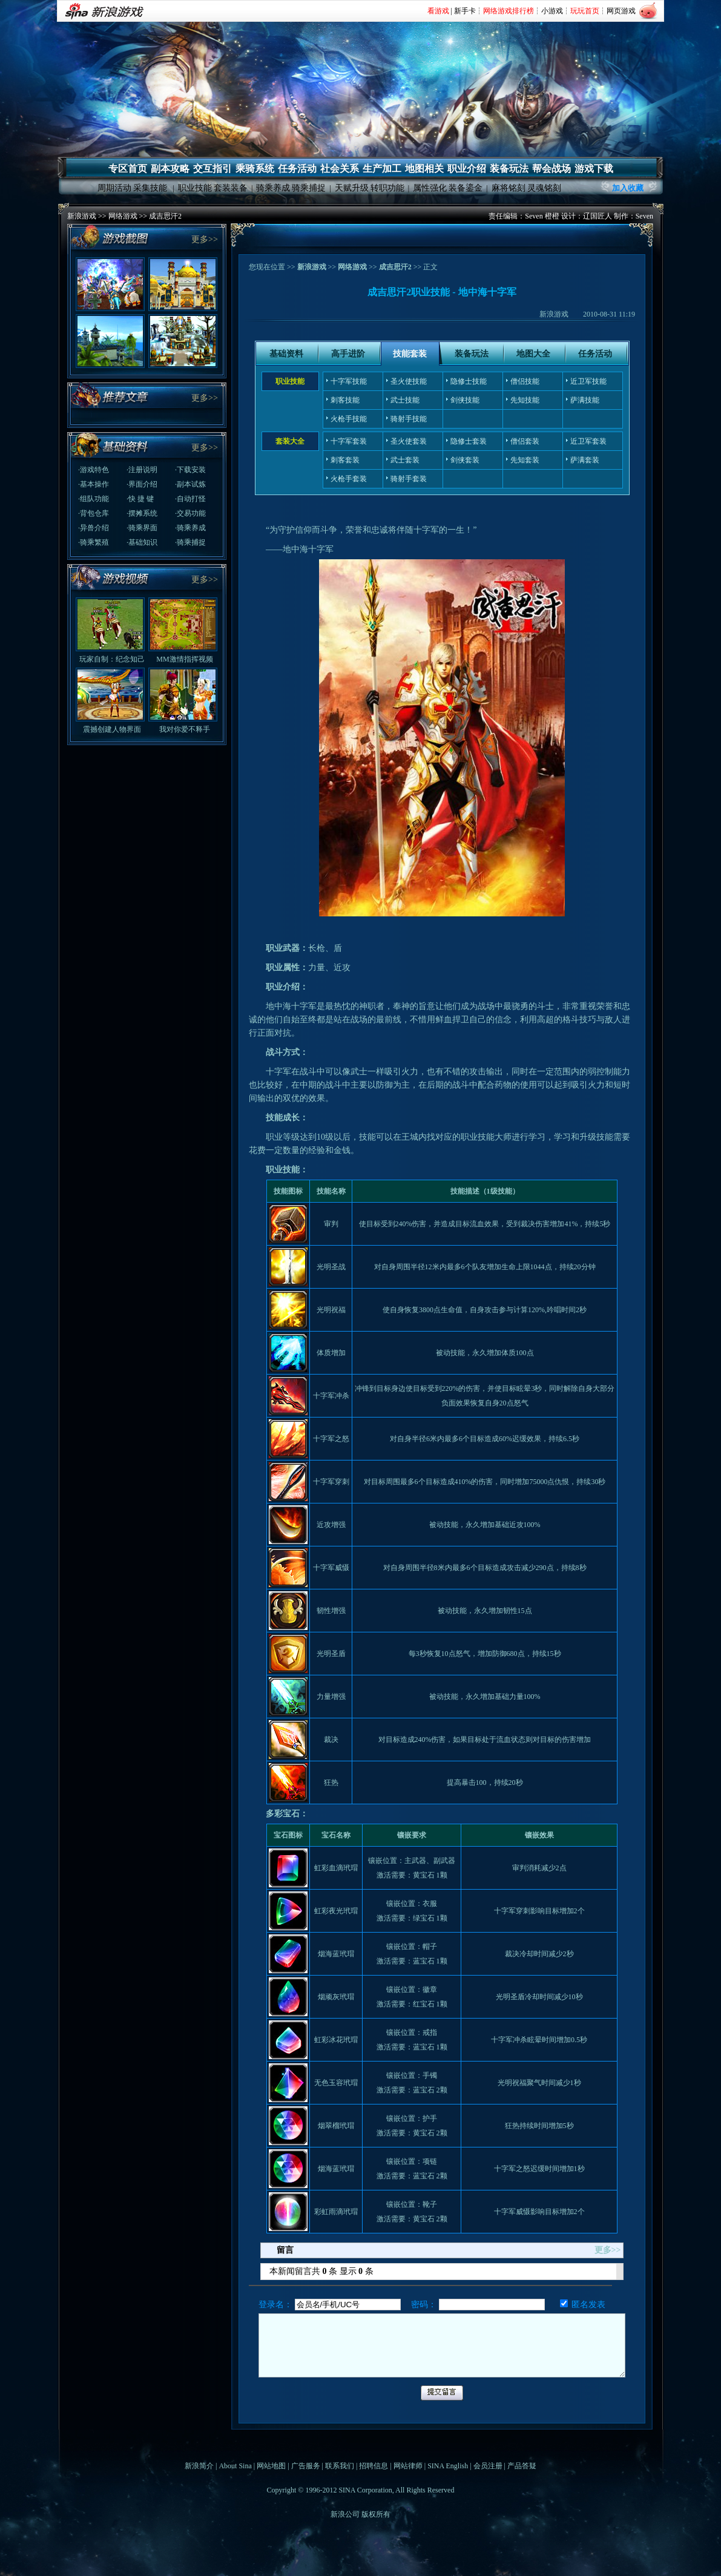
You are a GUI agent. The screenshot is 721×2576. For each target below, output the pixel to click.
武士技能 (405, 400)
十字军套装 (349, 441)
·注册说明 (142, 469)
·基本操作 (93, 484)
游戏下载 (593, 168)
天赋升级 (352, 187)
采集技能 (150, 187)
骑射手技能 (408, 419)
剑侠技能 (464, 400)
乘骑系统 (254, 168)
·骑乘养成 (190, 528)
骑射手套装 (408, 479)
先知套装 (524, 460)
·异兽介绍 (93, 528)
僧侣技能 (524, 381)
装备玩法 (509, 168)
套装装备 (231, 187)
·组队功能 (93, 498)
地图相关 (424, 168)
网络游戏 (122, 216)
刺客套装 (345, 460)
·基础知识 (142, 542)
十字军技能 (349, 381)
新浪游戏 (81, 216)
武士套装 (405, 460)
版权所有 (375, 2514)
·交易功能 (190, 513)
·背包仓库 (93, 513)
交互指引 (212, 168)
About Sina (235, 2466)
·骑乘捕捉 (190, 542)
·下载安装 (190, 469)
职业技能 (195, 187)
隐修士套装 (468, 441)
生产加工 (382, 168)
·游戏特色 (93, 469)
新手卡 (465, 11)
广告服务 (305, 2466)
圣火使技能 (408, 381)
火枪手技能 (349, 419)
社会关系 (339, 168)
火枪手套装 (349, 479)
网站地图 (271, 2466)
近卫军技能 (588, 381)
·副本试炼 (190, 484)
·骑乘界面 (142, 528)
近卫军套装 (588, 441)
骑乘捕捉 (309, 187)
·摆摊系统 (142, 513)
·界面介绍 (142, 484)
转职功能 (387, 187)
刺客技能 (345, 400)
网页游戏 (621, 11)
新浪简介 (199, 2466)
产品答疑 (521, 2466)
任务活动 (297, 168)
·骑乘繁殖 (93, 542)
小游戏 (552, 11)
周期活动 (114, 187)
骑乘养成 (273, 187)
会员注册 (487, 2466)
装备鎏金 (465, 187)
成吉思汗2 (165, 216)
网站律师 (408, 2466)
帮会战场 (551, 168)
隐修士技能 (468, 381)
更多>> (204, 239)
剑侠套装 (464, 460)
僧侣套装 (524, 441)
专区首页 (127, 168)
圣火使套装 (408, 441)
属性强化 (430, 187)
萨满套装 (584, 460)
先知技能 (524, 400)
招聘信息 (373, 2466)
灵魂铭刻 (544, 187)
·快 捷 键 (140, 498)
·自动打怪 (190, 498)
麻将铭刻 (508, 187)
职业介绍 (466, 168)
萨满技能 (584, 400)
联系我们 (339, 2466)
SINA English (447, 2466)
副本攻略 (170, 168)
